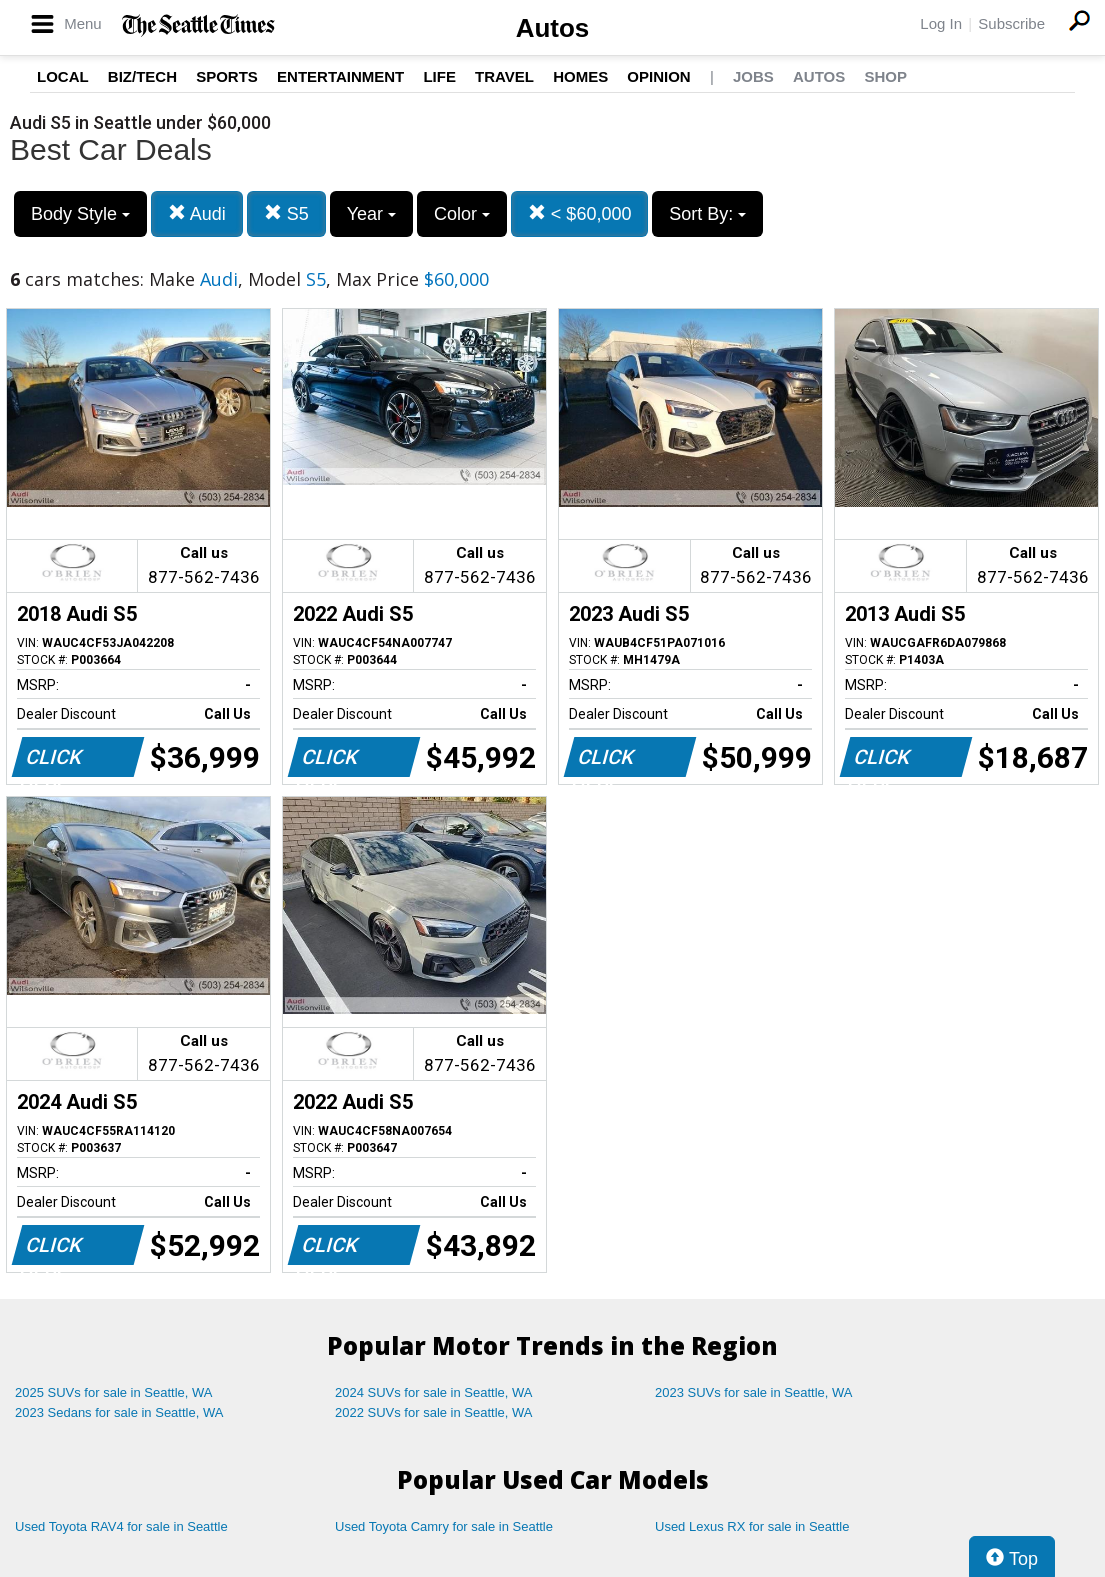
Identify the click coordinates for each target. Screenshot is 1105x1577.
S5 (286, 213)
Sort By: (707, 214)
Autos (553, 28)
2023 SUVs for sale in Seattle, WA (754, 1392)
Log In (941, 23)
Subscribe (1011, 23)
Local (63, 76)
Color (462, 214)
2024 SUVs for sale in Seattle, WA (434, 1392)
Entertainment (340, 76)
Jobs (753, 76)
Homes (580, 76)
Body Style (80, 214)
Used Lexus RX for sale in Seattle (752, 1526)
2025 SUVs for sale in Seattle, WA (114, 1392)
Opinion (658, 76)
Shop (885, 76)
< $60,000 (580, 213)
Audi (197, 213)
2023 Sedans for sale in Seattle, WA (119, 1412)
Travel (504, 76)
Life (439, 76)
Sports (227, 76)
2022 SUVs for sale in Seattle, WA (434, 1412)
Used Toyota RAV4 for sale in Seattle (121, 1526)
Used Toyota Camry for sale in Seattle (444, 1526)
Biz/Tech (142, 76)
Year (371, 214)
